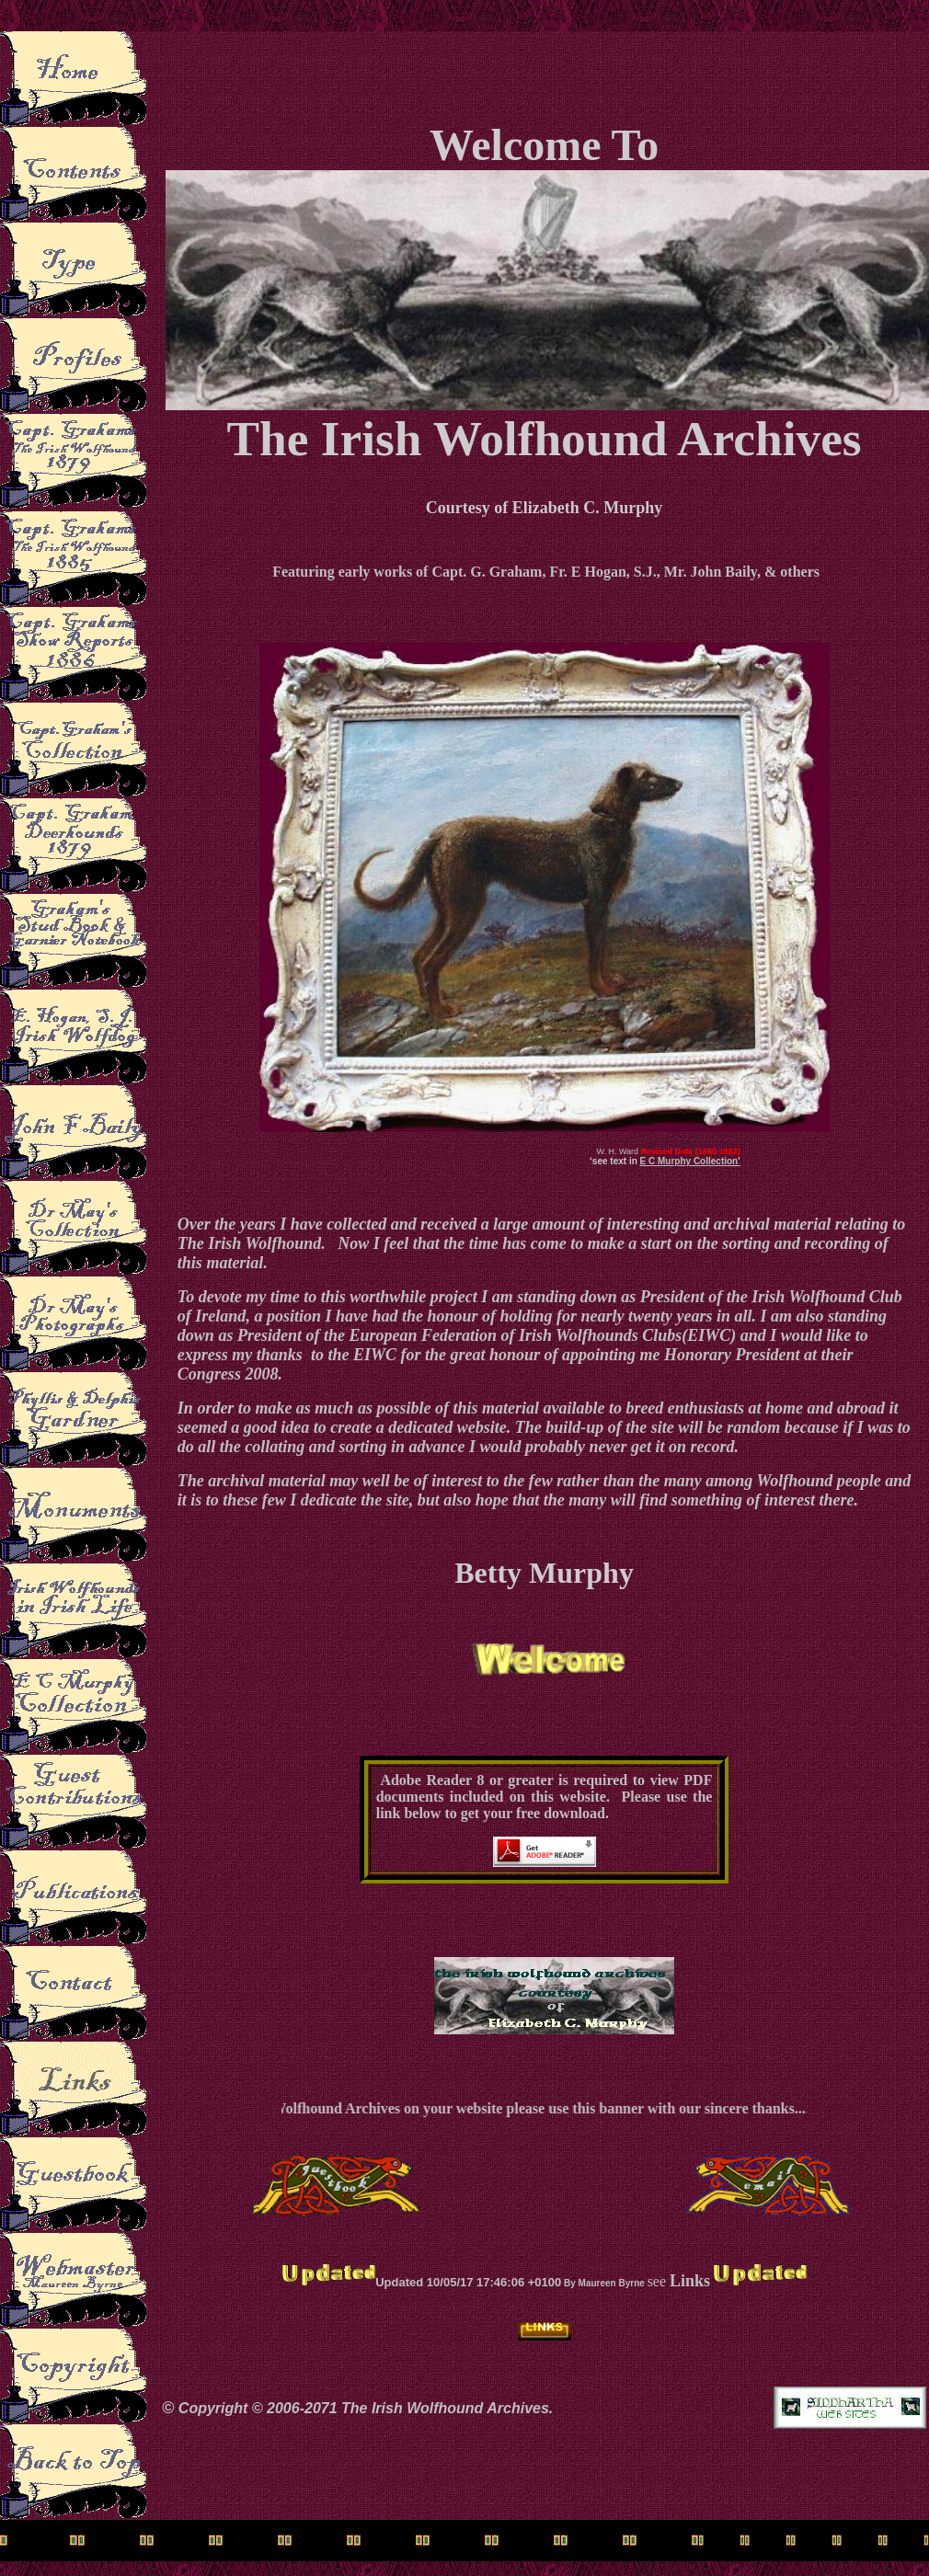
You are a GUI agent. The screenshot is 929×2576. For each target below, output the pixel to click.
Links (690, 2281)
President (269, 1335)
